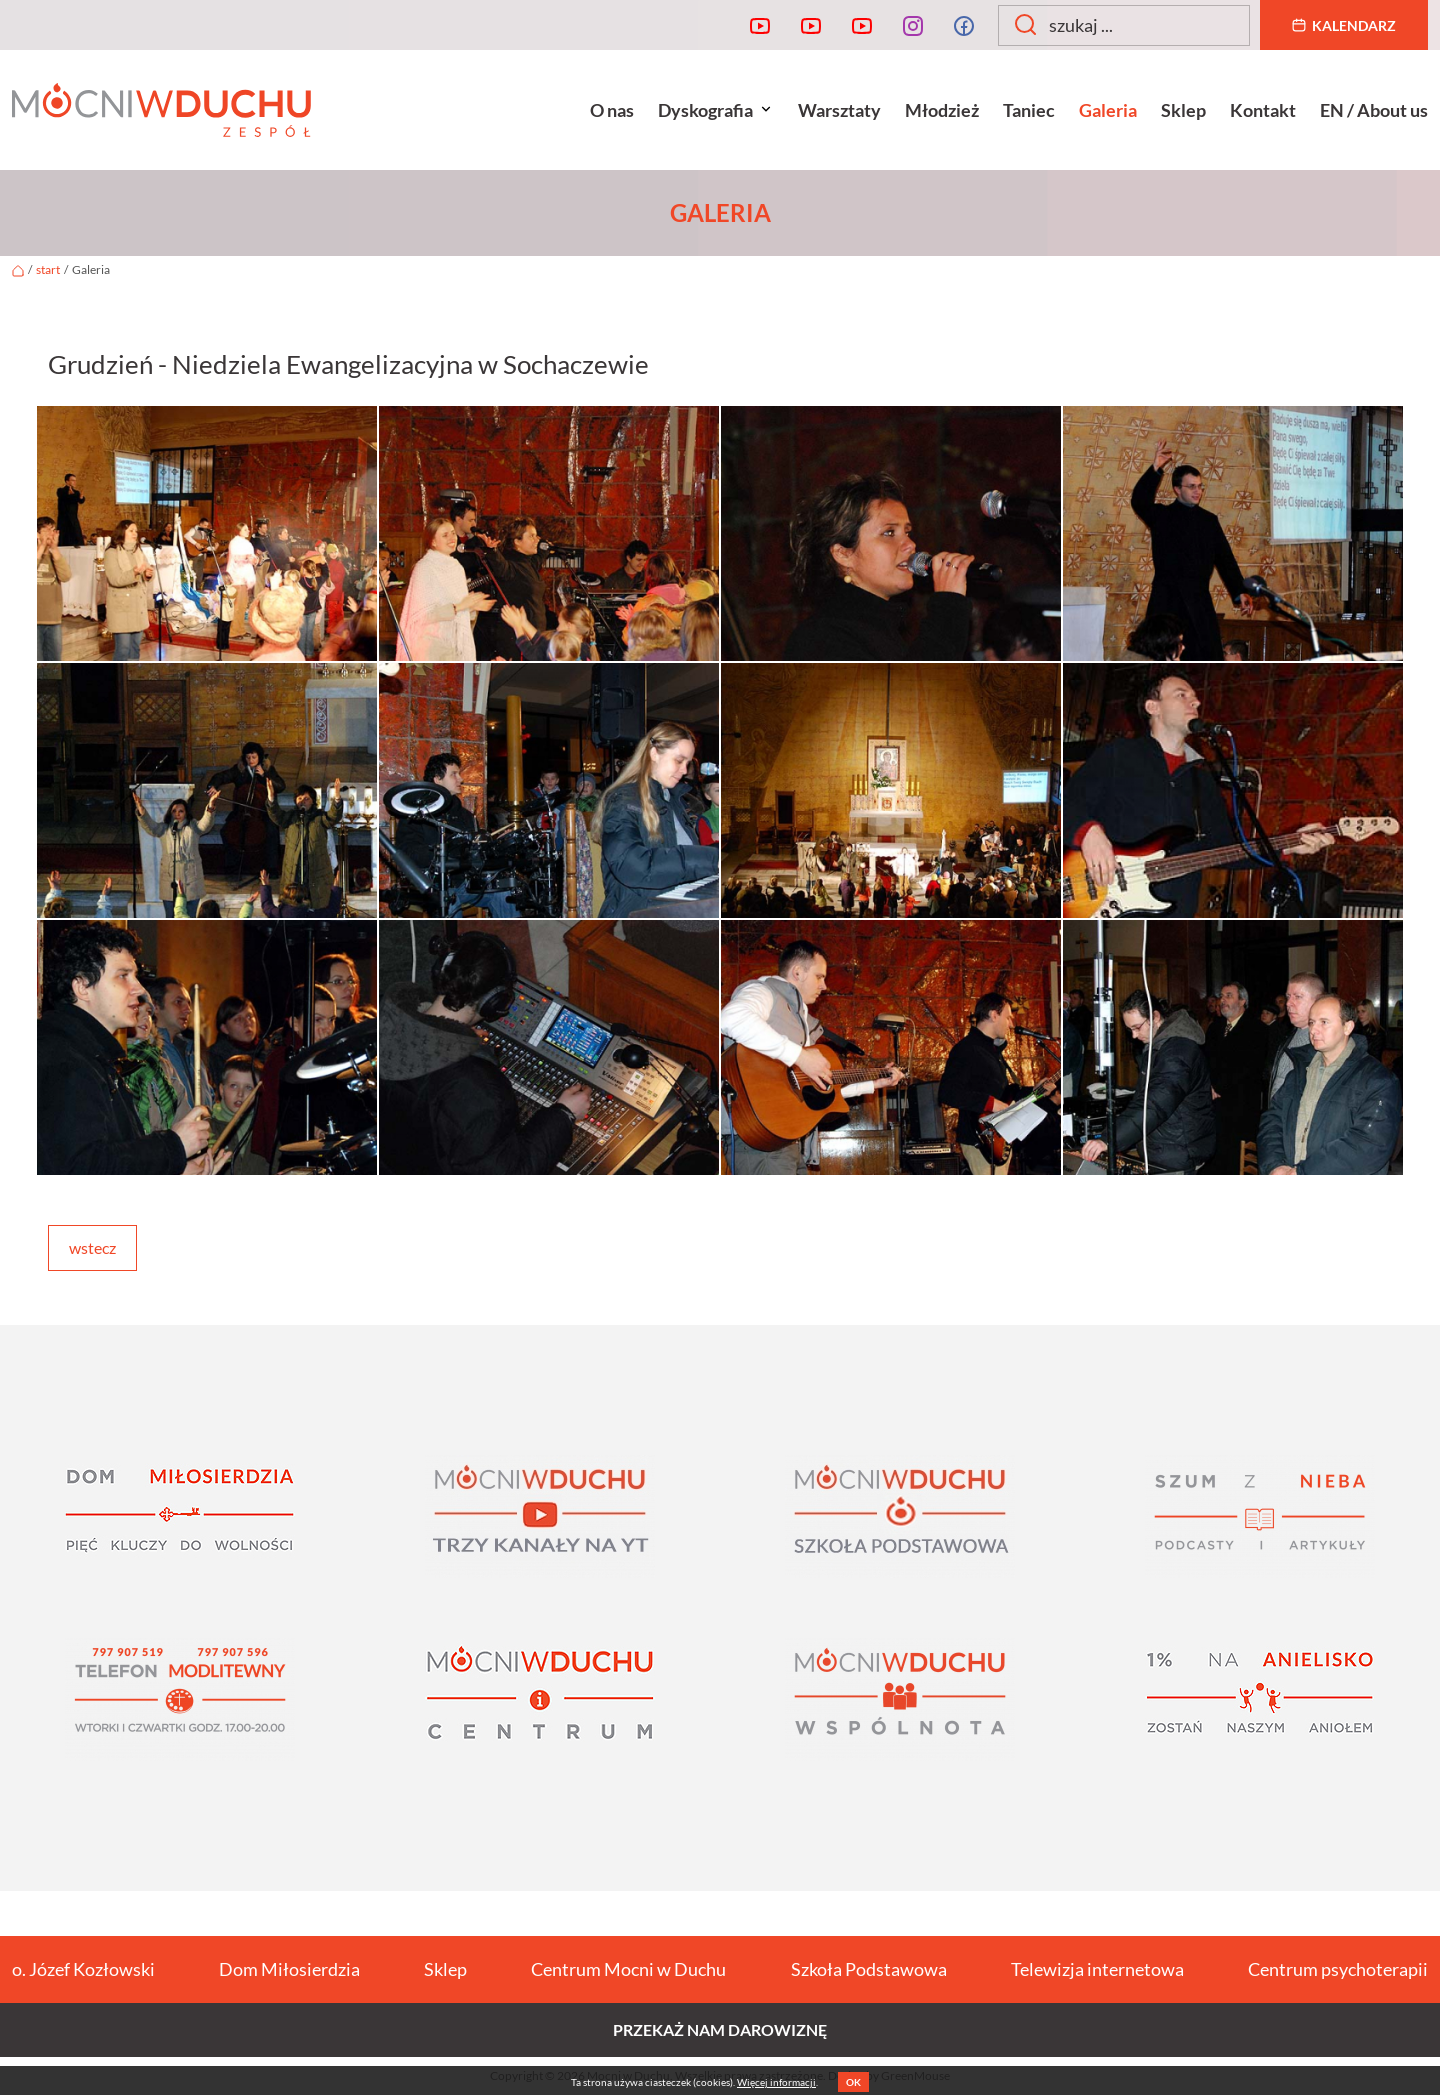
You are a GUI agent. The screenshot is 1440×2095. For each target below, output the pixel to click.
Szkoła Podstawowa (869, 1969)
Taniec (1029, 110)
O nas (612, 110)
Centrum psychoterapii (1338, 1969)
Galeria (1108, 110)
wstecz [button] (92, 1247)
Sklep (1183, 110)
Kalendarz (1344, 25)
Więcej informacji (776, 2082)
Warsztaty (839, 110)
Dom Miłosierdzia (289, 1969)
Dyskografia (716, 110)
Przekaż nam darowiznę (720, 2029)
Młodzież (942, 110)
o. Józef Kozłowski (83, 1969)
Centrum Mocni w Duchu (628, 1969)
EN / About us (1374, 110)
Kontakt (1263, 110)
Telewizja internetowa (1097, 1969)
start (48, 269)
